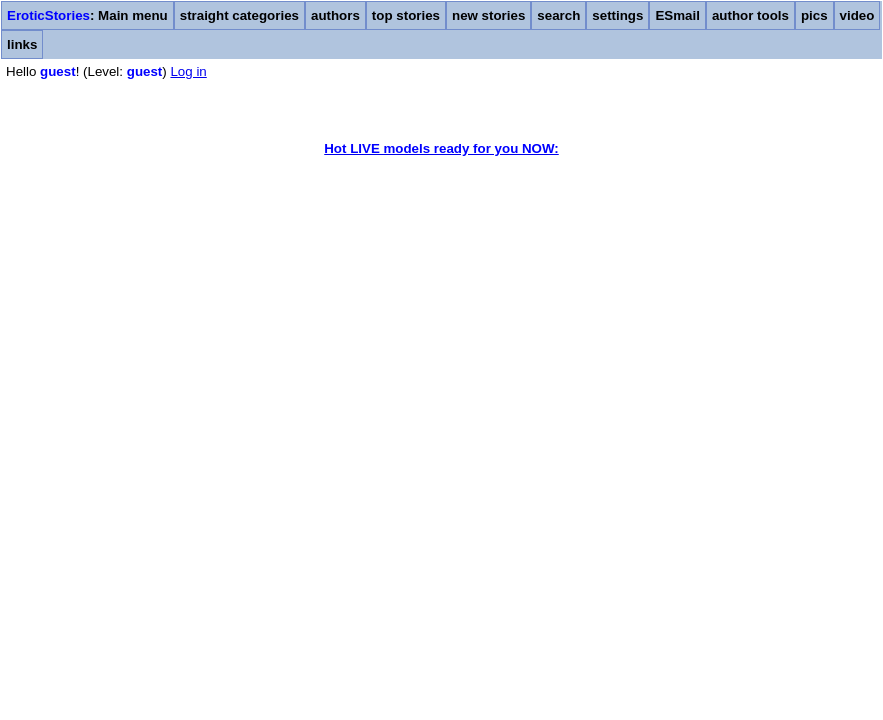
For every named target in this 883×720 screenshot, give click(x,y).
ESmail (677, 15)
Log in (188, 71)
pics (814, 15)
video (857, 15)
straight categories (239, 15)
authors (335, 15)
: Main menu (87, 15)
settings (617, 15)
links (22, 44)
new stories (488, 15)
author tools (750, 15)
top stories (406, 15)
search (558, 15)
